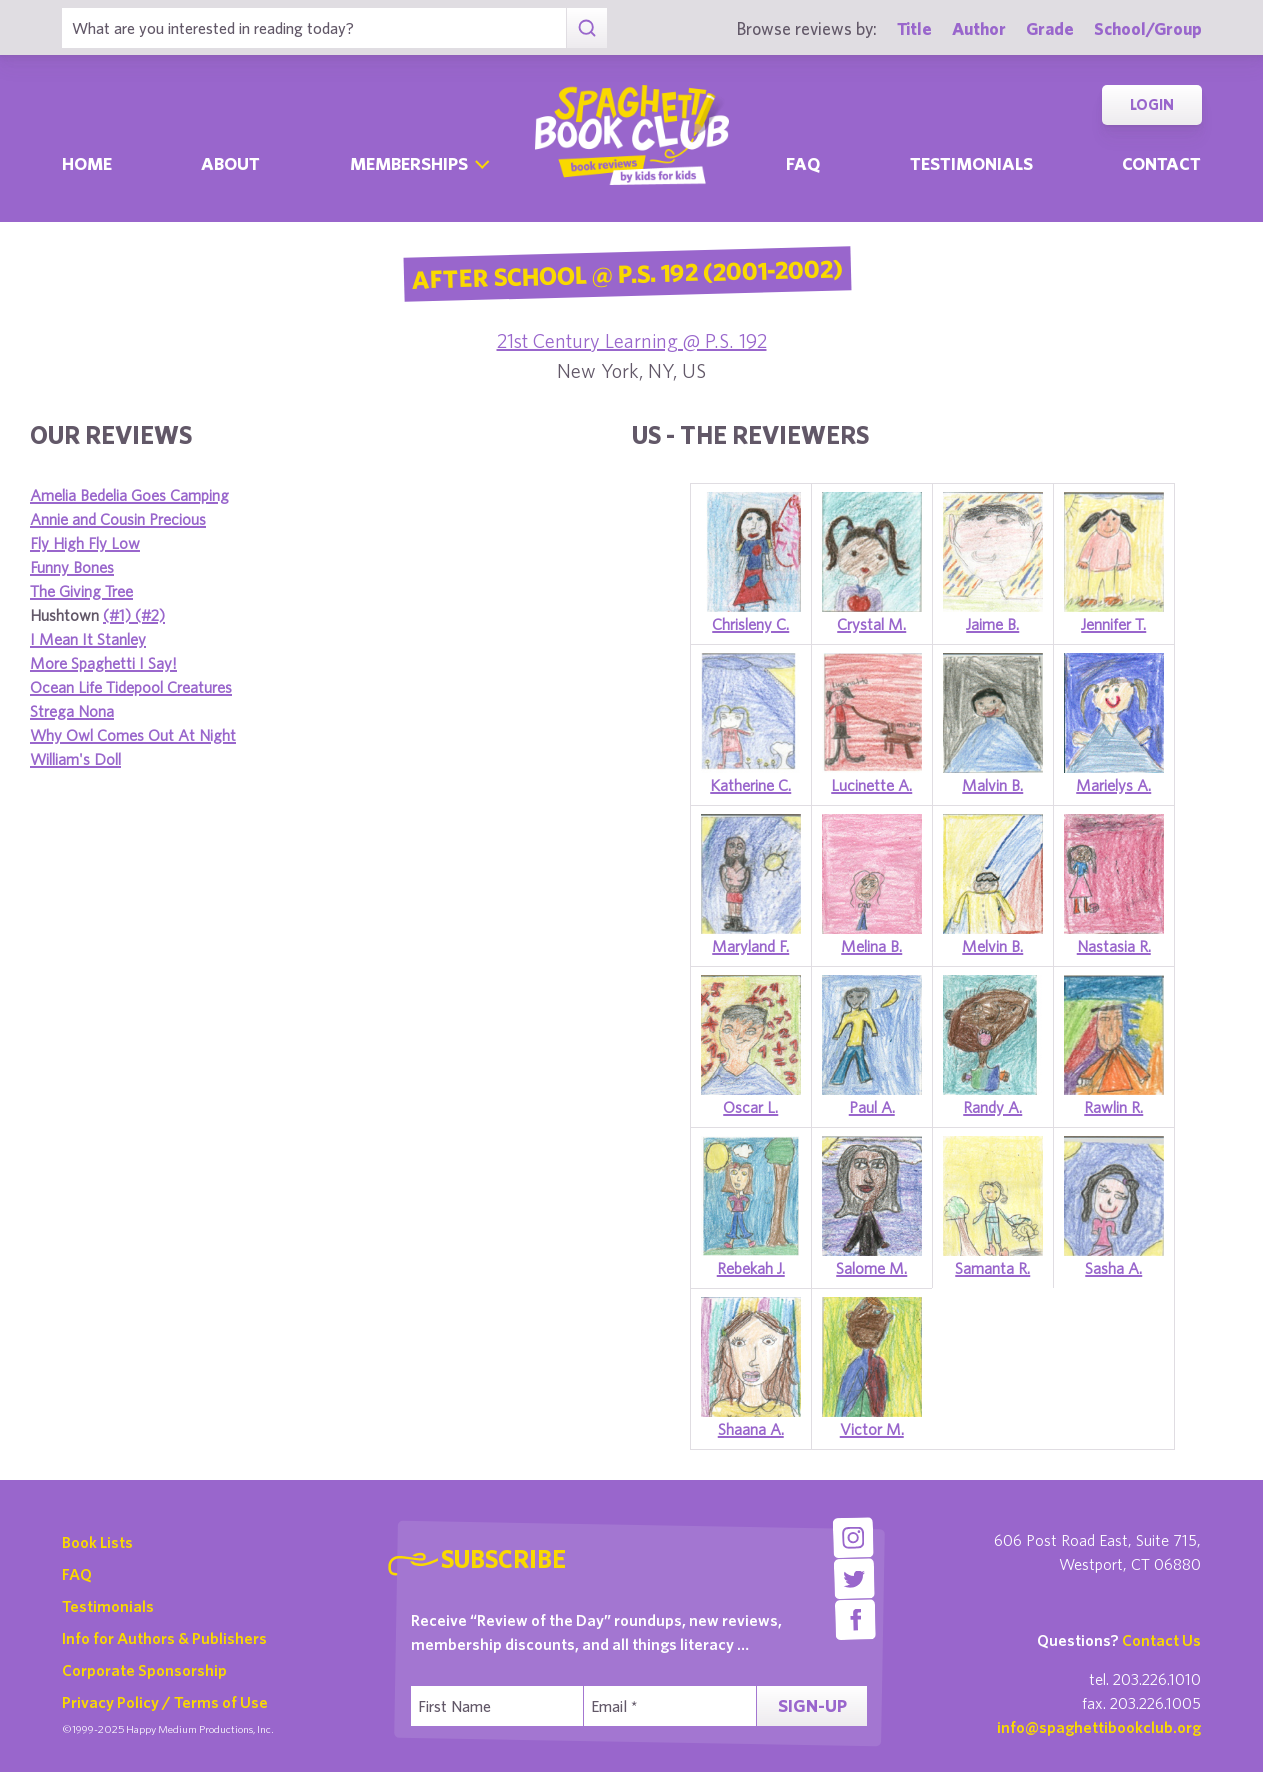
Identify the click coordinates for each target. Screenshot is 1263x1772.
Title (914, 28)
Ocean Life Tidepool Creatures (131, 687)
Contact (1161, 163)
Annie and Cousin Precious (118, 519)
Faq (803, 163)
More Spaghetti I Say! (103, 663)
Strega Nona (72, 711)
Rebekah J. (751, 1268)
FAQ (77, 1574)
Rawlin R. (1113, 1107)
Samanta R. (992, 1268)
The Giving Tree (81, 591)
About (230, 163)
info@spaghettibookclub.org (1099, 1727)
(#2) (150, 615)
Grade (1050, 28)
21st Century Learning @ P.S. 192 (632, 340)
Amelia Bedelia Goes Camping (129, 495)
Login (1152, 104)
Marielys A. (1113, 785)
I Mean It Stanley (88, 639)
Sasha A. (1113, 1268)
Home (87, 163)
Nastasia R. (1114, 946)
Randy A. (992, 1107)
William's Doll (75, 759)
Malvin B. (992, 785)
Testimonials (971, 163)
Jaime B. (992, 624)
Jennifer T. (1113, 624)
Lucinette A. (871, 785)
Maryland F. (750, 946)
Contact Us (1161, 1640)
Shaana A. (751, 1429)
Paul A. (872, 1107)
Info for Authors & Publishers (164, 1638)
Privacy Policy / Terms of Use (165, 1702)
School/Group (1148, 28)
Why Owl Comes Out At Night (133, 735)
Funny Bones (72, 567)
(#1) (119, 615)
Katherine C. (750, 785)
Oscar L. (750, 1107)
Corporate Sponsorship (144, 1670)
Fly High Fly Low (85, 543)
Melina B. (871, 946)
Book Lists (97, 1542)
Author (979, 28)
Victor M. (872, 1429)
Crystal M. (871, 624)
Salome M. (871, 1268)
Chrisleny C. (750, 624)
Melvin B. (992, 946)
